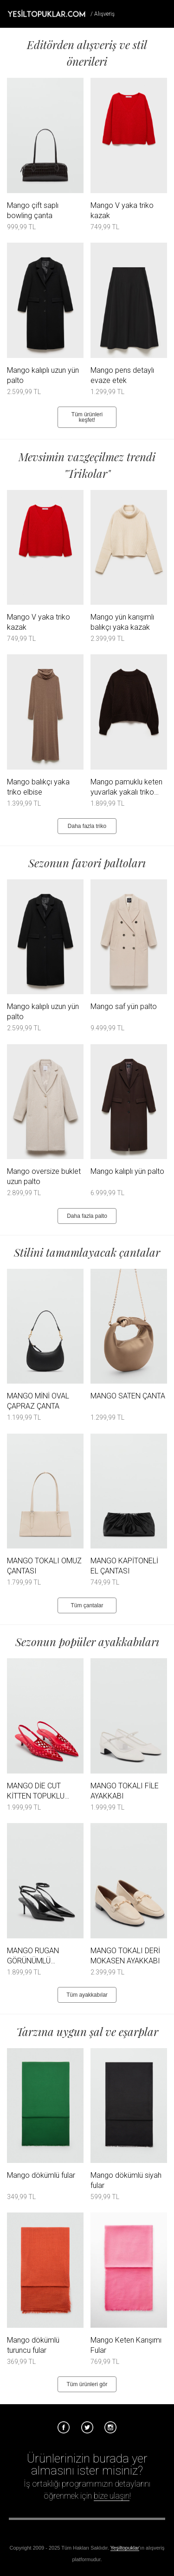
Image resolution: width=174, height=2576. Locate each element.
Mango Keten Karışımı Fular (125, 2345)
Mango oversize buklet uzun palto (44, 1176)
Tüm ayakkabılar (87, 1995)
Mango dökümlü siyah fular (125, 2180)
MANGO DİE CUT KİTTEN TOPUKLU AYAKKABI (35, 1791)
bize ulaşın (111, 2496)
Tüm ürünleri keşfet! (87, 417)
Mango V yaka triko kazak (122, 210)
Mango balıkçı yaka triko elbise (38, 786)
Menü (163, 13)
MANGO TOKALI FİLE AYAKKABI (124, 1790)
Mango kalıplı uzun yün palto (43, 375)
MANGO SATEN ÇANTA (127, 1395)
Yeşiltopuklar (124, 2548)
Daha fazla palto (87, 1216)
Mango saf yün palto (123, 1006)
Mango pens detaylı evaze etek (122, 375)
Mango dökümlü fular (41, 2175)
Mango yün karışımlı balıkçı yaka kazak (122, 622)
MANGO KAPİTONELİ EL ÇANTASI (124, 1565)
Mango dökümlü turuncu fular (33, 2345)
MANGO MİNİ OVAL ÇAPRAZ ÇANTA (38, 1400)
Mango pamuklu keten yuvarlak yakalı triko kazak (126, 787)
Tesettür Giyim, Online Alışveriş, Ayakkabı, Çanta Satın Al (46, 13)
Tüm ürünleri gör (86, 2384)
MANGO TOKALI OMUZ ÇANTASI (44, 1565)
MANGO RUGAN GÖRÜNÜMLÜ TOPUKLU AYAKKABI (40, 1956)
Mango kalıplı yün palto (127, 1171)
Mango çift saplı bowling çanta (32, 210)
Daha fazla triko (87, 826)
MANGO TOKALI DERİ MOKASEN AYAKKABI (125, 1955)
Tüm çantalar (87, 1605)
